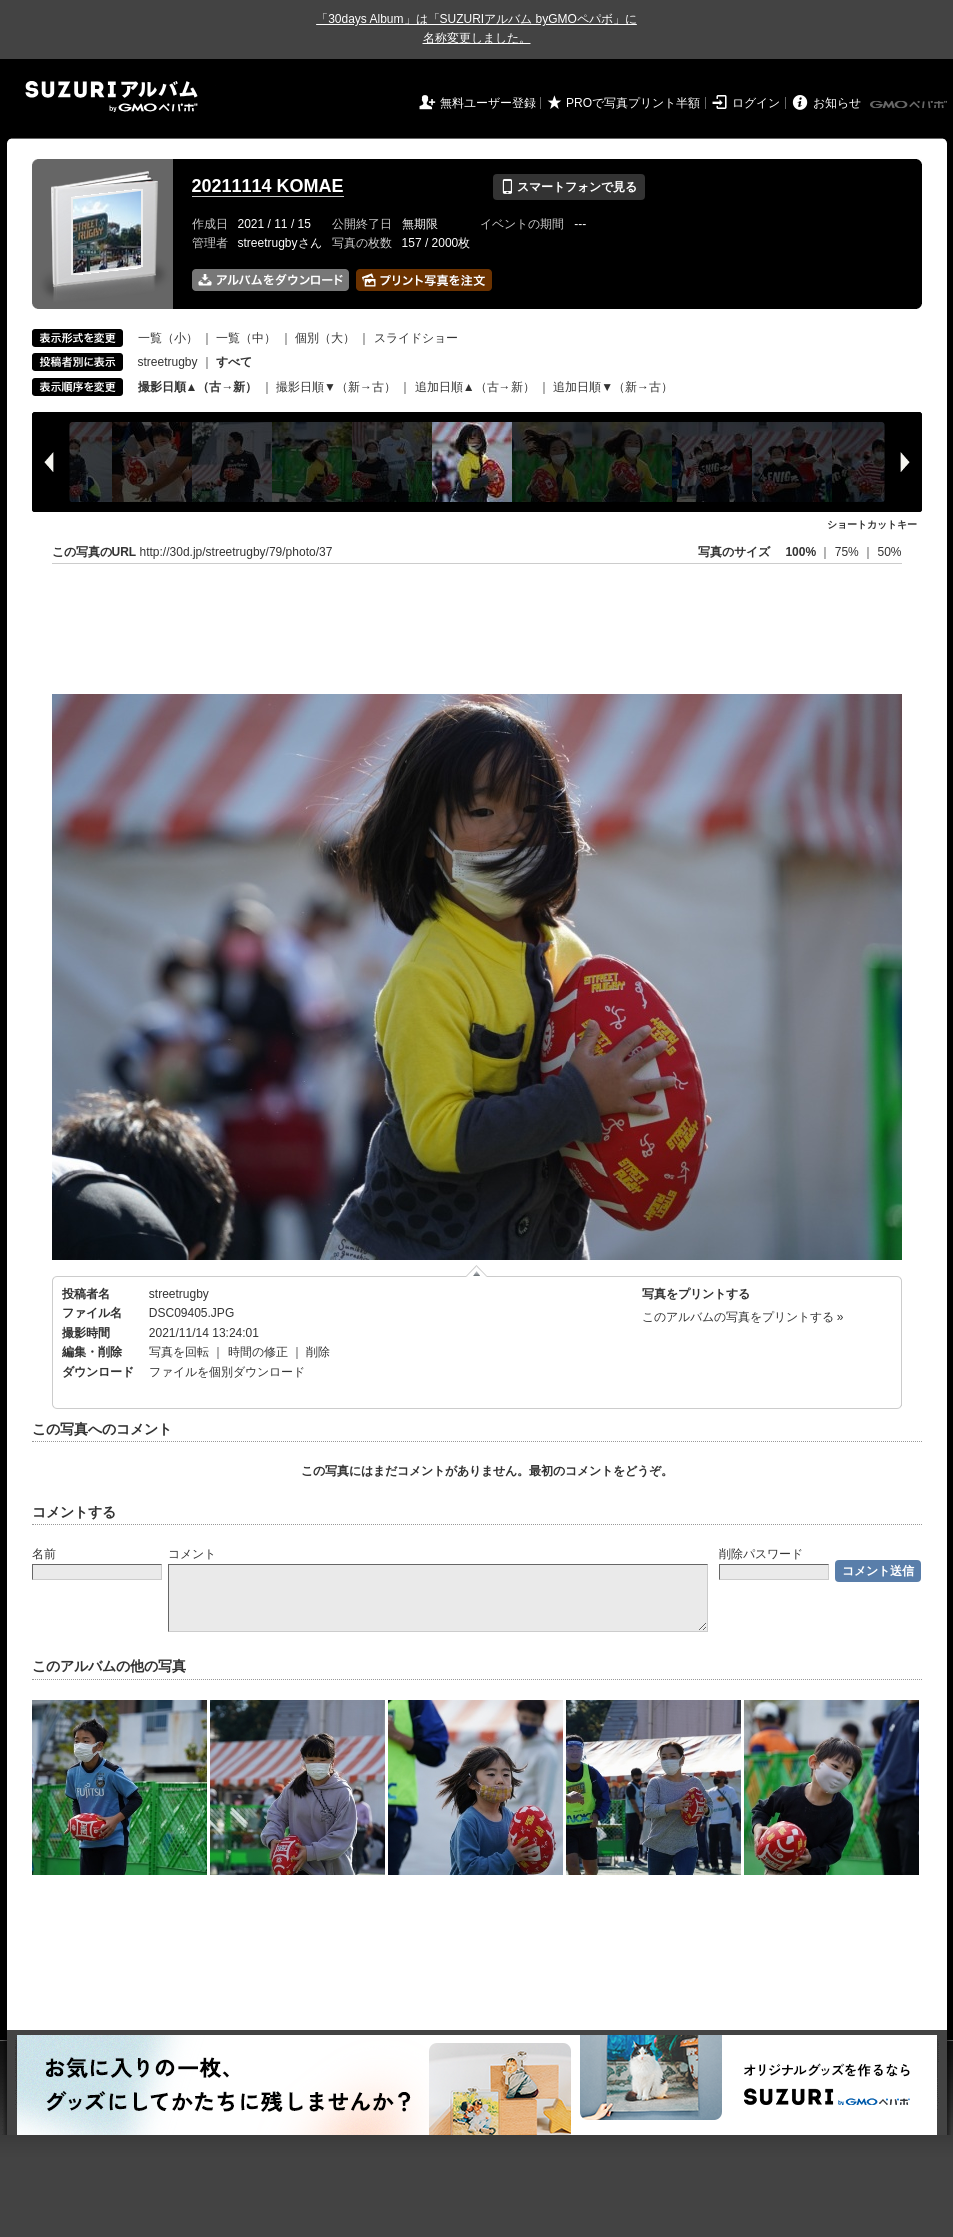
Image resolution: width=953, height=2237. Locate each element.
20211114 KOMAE (268, 186)
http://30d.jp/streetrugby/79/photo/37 (236, 552)
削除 (318, 1352)
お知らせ (837, 103)
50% (889, 552)
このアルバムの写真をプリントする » (743, 1317)
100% (800, 552)
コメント (192, 1554)
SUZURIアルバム (111, 96)
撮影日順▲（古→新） (198, 387)
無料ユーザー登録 (488, 103)
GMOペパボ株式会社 (910, 105)
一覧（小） (168, 338)
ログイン (756, 103)
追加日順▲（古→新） (475, 387)
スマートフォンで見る (568, 187)
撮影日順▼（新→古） (336, 387)
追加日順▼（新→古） (613, 387)
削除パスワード (761, 1554)
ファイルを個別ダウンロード (227, 1372)
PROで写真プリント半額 (633, 103)
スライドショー (416, 338)
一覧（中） (246, 338)
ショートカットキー (872, 524)
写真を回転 (179, 1352)
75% (848, 552)
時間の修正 (258, 1352)
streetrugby (168, 362)
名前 (44, 1554)
